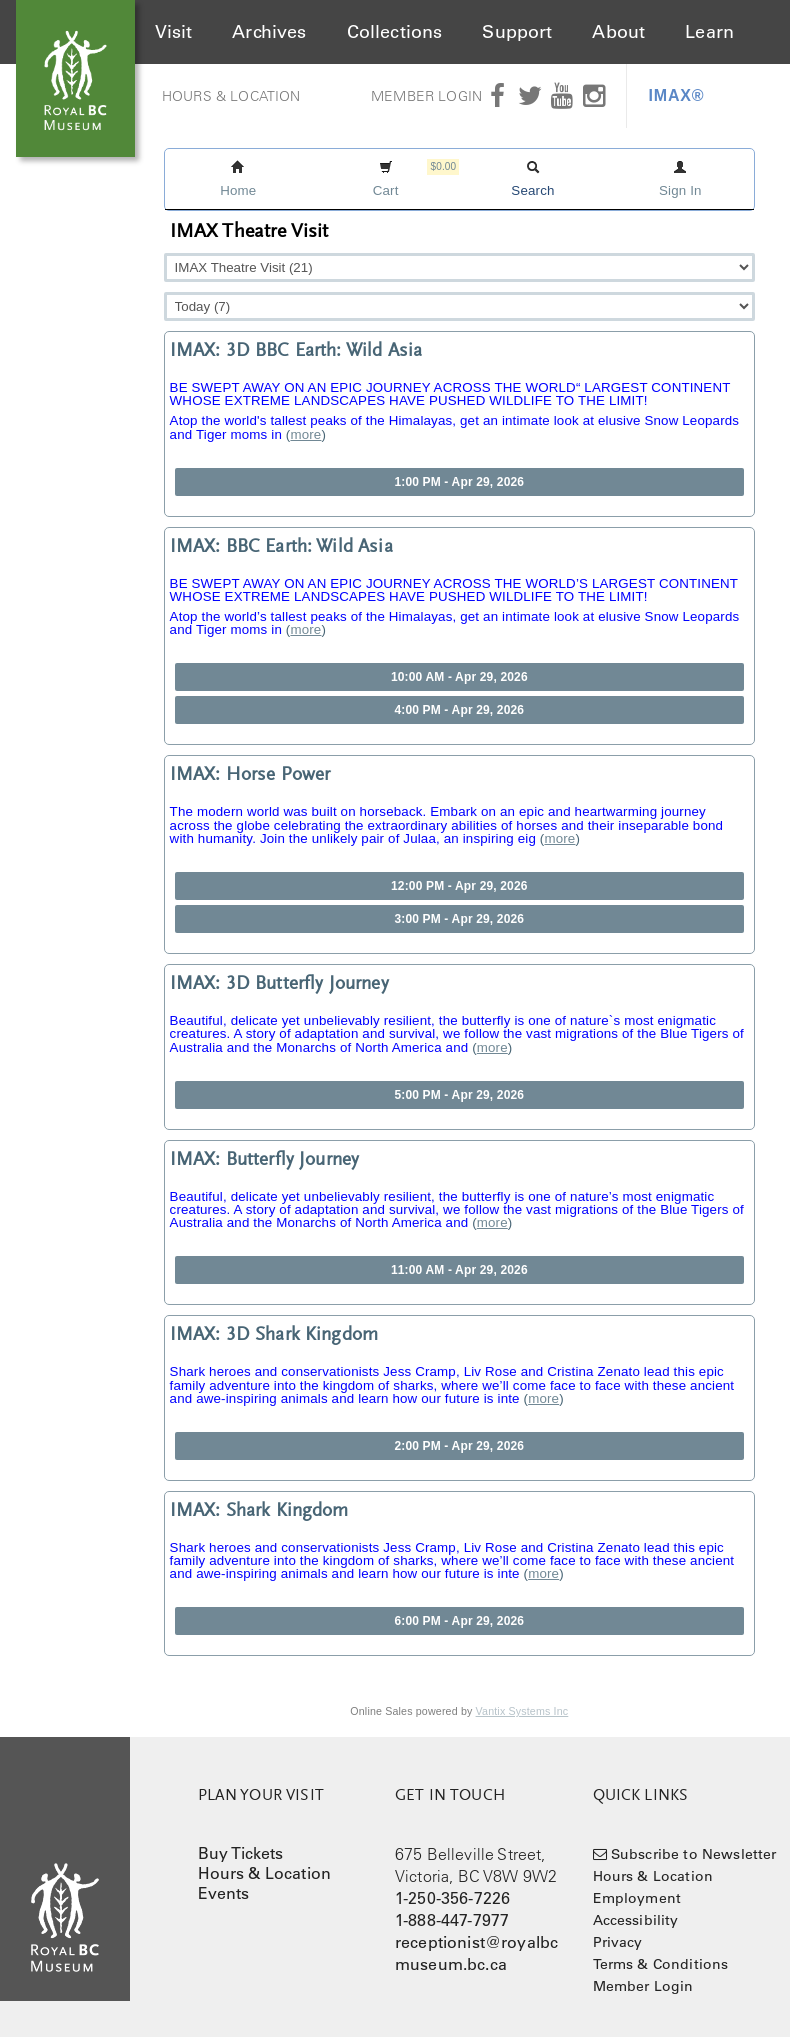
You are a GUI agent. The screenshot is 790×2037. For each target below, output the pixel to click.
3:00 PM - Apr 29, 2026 (459, 919)
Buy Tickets (241, 1853)
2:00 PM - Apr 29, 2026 (459, 1446)
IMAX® (677, 95)
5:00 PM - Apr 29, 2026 (459, 1095)
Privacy (618, 1942)
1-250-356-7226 (452, 1898)
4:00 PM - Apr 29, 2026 (459, 710)
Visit (174, 32)
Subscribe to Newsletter (694, 1854)
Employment (637, 1898)
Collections (395, 32)
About (618, 32)
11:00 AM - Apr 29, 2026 (459, 1270)
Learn (709, 32)
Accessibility (636, 1920)
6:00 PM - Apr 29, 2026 (459, 1621)
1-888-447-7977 (452, 1920)
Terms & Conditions (661, 1964)
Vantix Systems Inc (522, 1711)
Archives (269, 32)
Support (517, 32)
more (305, 434)
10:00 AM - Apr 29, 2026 (459, 677)
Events (224, 1893)
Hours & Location (231, 96)
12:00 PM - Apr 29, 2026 (459, 886)
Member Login (426, 96)
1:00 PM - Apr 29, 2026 (459, 482)
